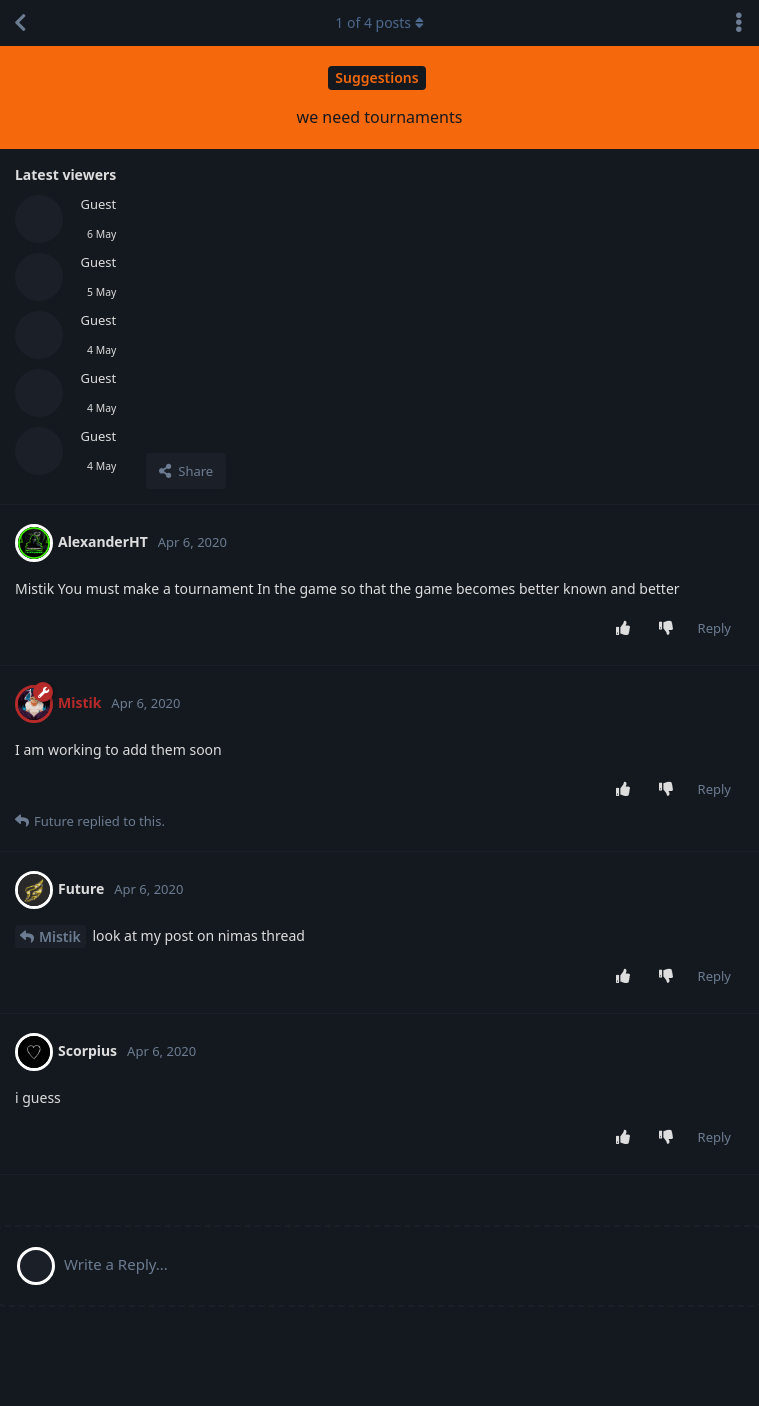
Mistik (60, 936)
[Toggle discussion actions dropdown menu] (739, 23)
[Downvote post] (669, 629)
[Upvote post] (626, 629)
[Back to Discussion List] (20, 23)
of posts (379, 22)
